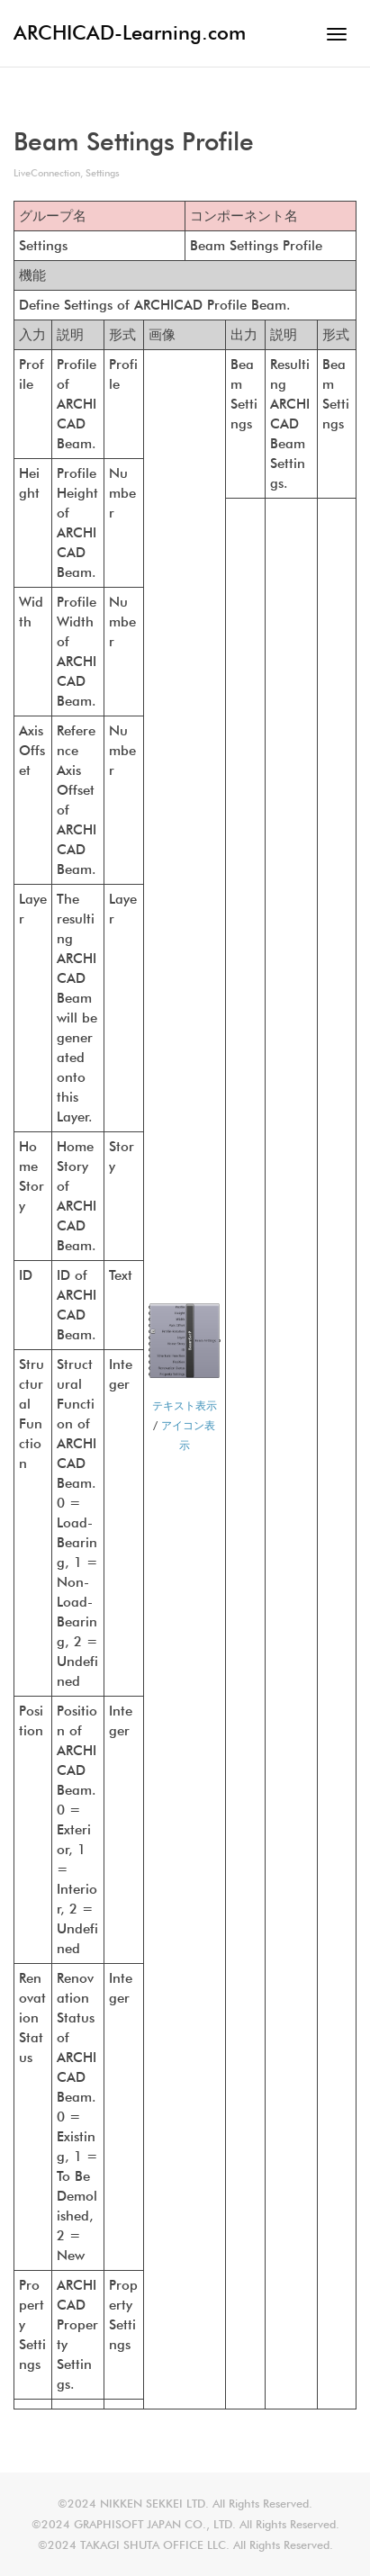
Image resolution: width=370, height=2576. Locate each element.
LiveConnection (47, 173)
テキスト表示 (184, 1405)
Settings (103, 173)
